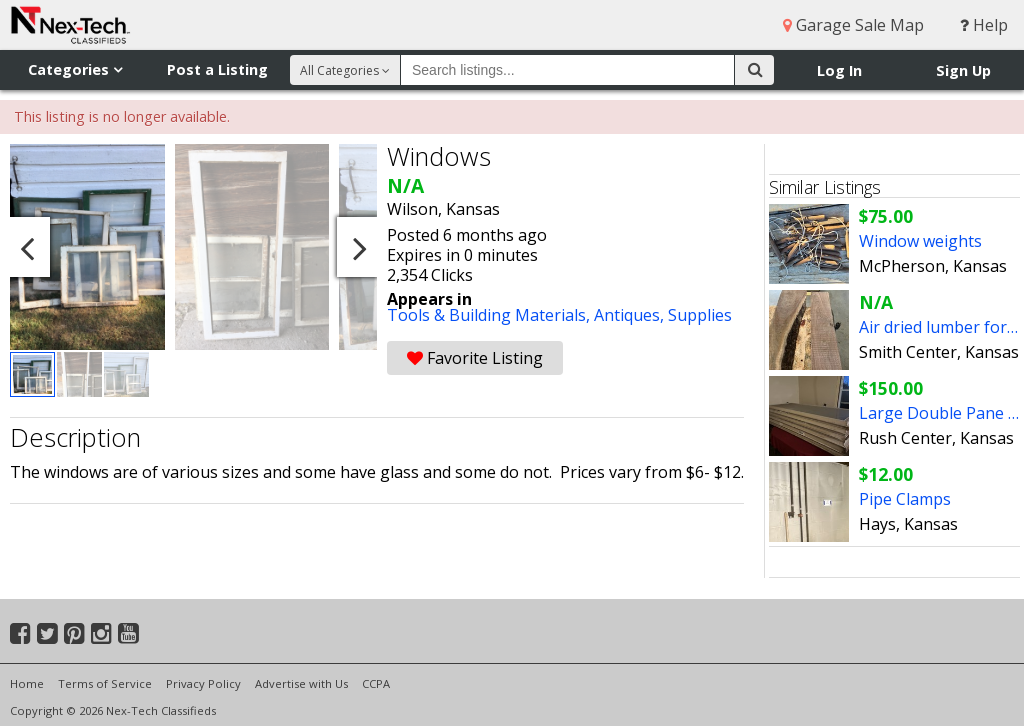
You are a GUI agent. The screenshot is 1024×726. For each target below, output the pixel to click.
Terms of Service (105, 683)
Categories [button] (75, 69)
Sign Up (963, 70)
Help (984, 25)
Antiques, (631, 315)
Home (27, 683)
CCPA (376, 683)
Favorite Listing (475, 358)
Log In (839, 70)
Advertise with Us (301, 683)
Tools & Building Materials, (490, 315)
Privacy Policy (203, 683)
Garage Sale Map (853, 25)
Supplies (700, 315)
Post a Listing (217, 69)
